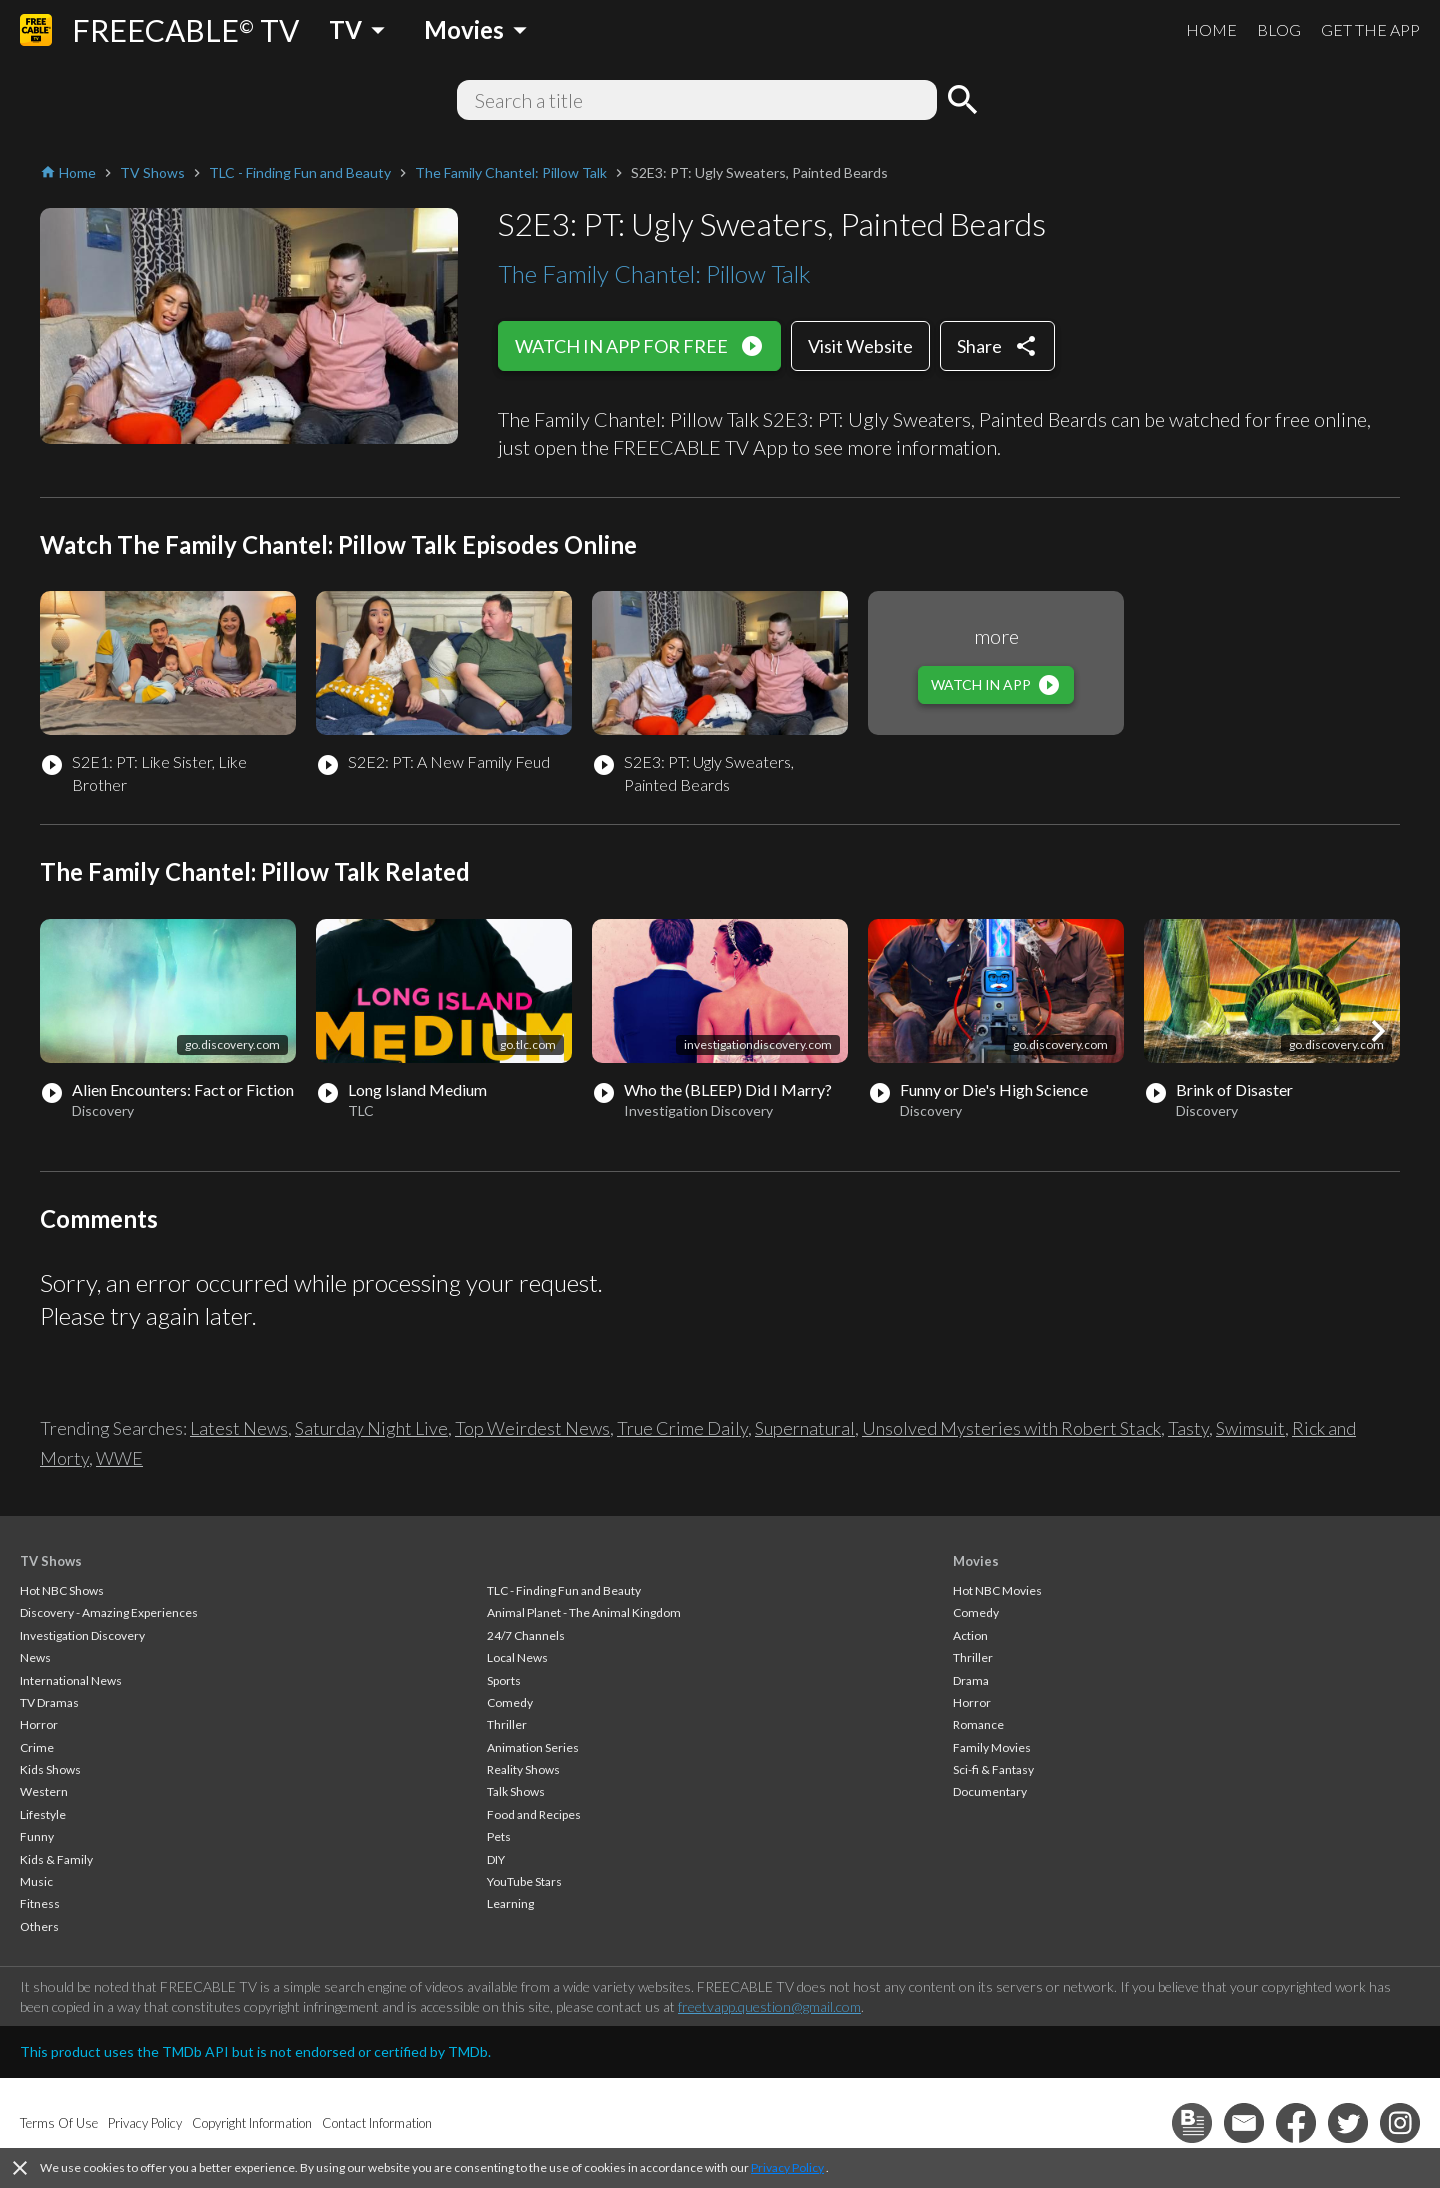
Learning (510, 1903)
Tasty (1188, 1428)
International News (71, 1680)
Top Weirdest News (532, 1428)
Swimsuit (1250, 1428)
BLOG (1279, 29)
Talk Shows (516, 1791)
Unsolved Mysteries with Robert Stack (1011, 1428)
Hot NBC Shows (62, 1590)
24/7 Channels (526, 1635)
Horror (39, 1724)
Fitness (40, 1903)
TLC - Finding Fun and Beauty (564, 1590)
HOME (1211, 29)
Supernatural (805, 1428)
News (35, 1657)
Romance (978, 1724)
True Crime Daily (682, 1428)
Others (39, 1926)
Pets (499, 1836)
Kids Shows (50, 1769)
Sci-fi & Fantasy (993, 1769)
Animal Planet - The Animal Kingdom (584, 1612)
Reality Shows (523, 1769)
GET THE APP (1370, 29)
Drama (971, 1680)
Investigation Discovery (82, 1635)
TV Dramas (49, 1702)
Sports (504, 1680)
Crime (37, 1747)
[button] (1378, 1031)
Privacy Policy (787, 2167)
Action (970, 1635)
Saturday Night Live (371, 1428)
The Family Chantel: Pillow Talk (654, 273)
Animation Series (533, 1747)
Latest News (239, 1428)
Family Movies (992, 1747)
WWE (119, 1458)
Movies (976, 1561)
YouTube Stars (524, 1881)
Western (44, 1791)
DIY (496, 1859)
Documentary (990, 1791)
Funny (37, 1836)
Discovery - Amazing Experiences (109, 1612)
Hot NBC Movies (997, 1590)
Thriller (507, 1724)
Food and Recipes (534, 1814)
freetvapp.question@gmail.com (769, 2006)
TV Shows (51, 1561)
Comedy (510, 1702)
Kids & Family (56, 1859)
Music (36, 1881)
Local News (517, 1657)
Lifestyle (43, 1814)
